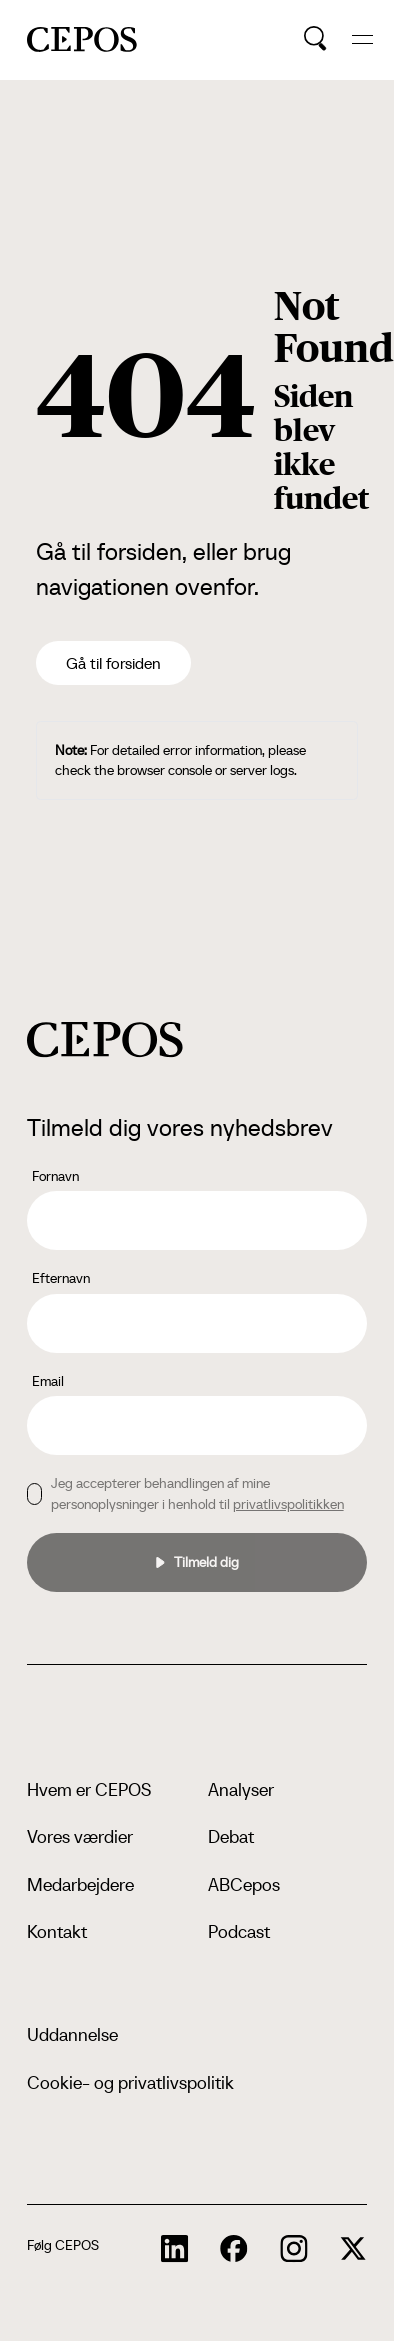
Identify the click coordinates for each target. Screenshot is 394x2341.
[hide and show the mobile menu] (362, 39)
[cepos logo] (105, 1039)
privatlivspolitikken (288, 1504)
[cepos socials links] (175, 2249)
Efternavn (61, 1278)
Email (48, 1381)
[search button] (315, 39)
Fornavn (55, 1176)
